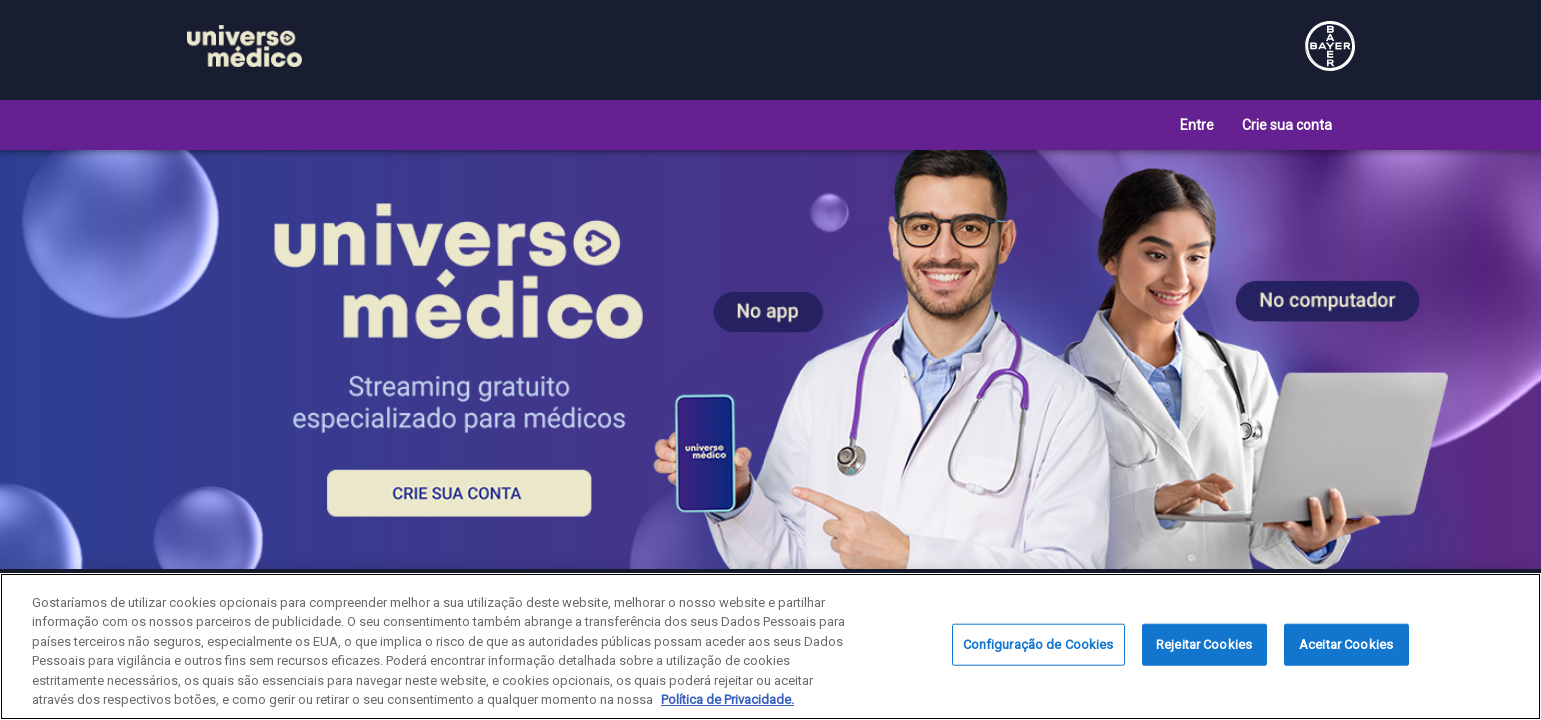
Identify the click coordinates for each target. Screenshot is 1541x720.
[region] (770, 646)
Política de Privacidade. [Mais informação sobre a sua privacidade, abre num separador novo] (727, 699)
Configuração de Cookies (1038, 644)
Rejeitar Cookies (1204, 644)
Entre (1197, 125)
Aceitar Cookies (1346, 644)
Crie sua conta (1287, 125)
